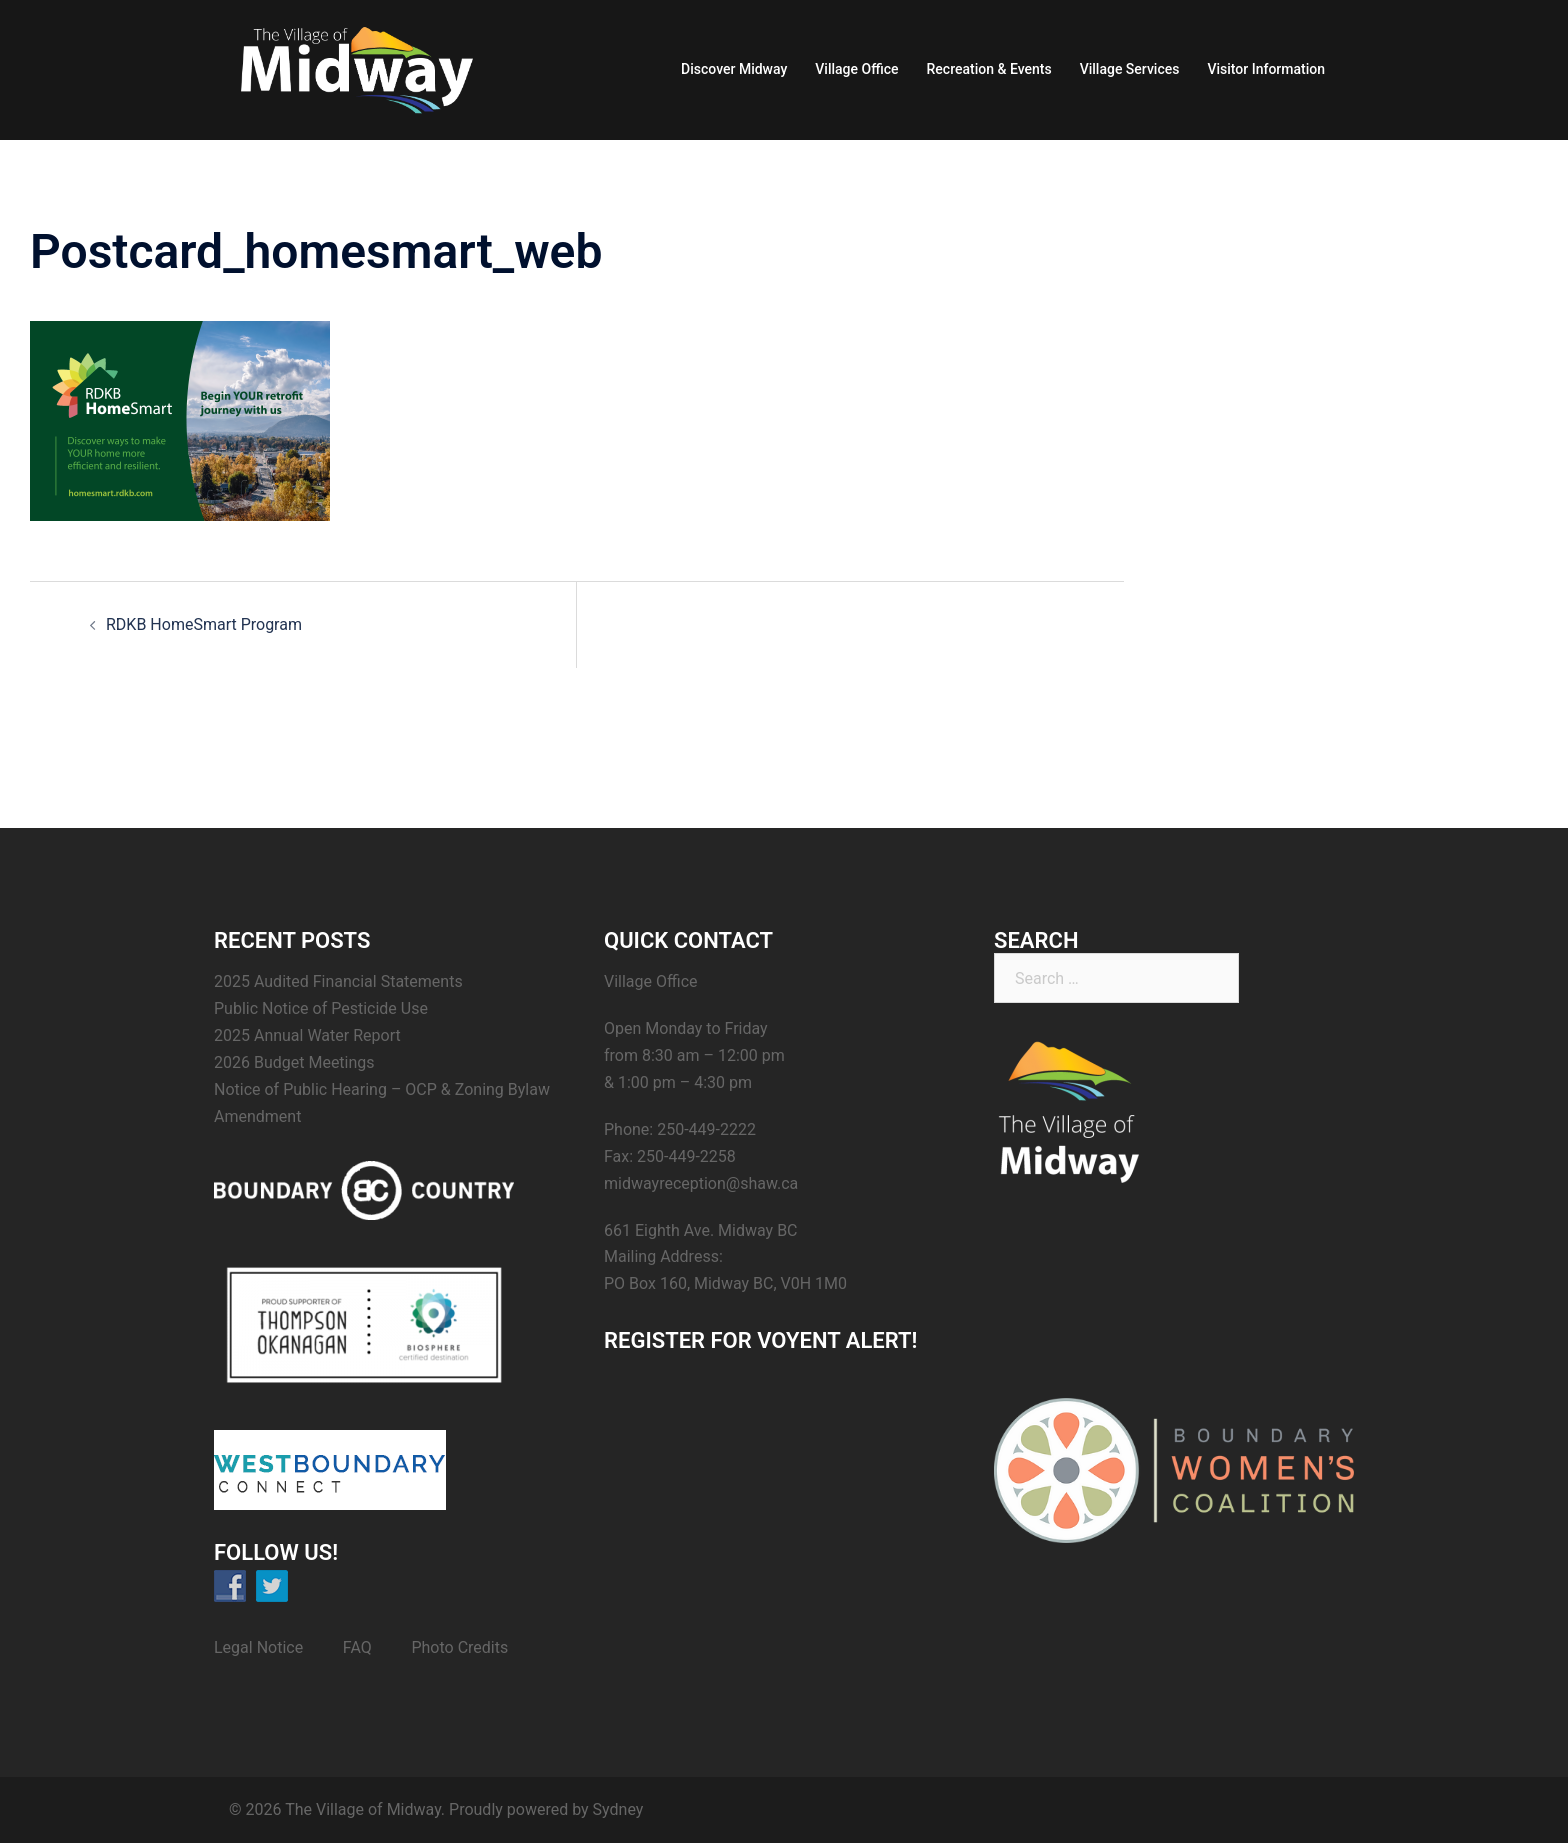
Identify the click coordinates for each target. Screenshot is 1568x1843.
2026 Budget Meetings (294, 1062)
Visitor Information (1266, 69)
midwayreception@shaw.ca (701, 1183)
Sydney (618, 1809)
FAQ (357, 1647)
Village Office (856, 69)
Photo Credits (459, 1647)
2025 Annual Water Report (307, 1035)
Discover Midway (734, 69)
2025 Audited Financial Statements (338, 981)
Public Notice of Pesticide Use (321, 1008)
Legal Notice (258, 1647)
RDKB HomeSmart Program (204, 624)
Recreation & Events (989, 69)
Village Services (1130, 69)
